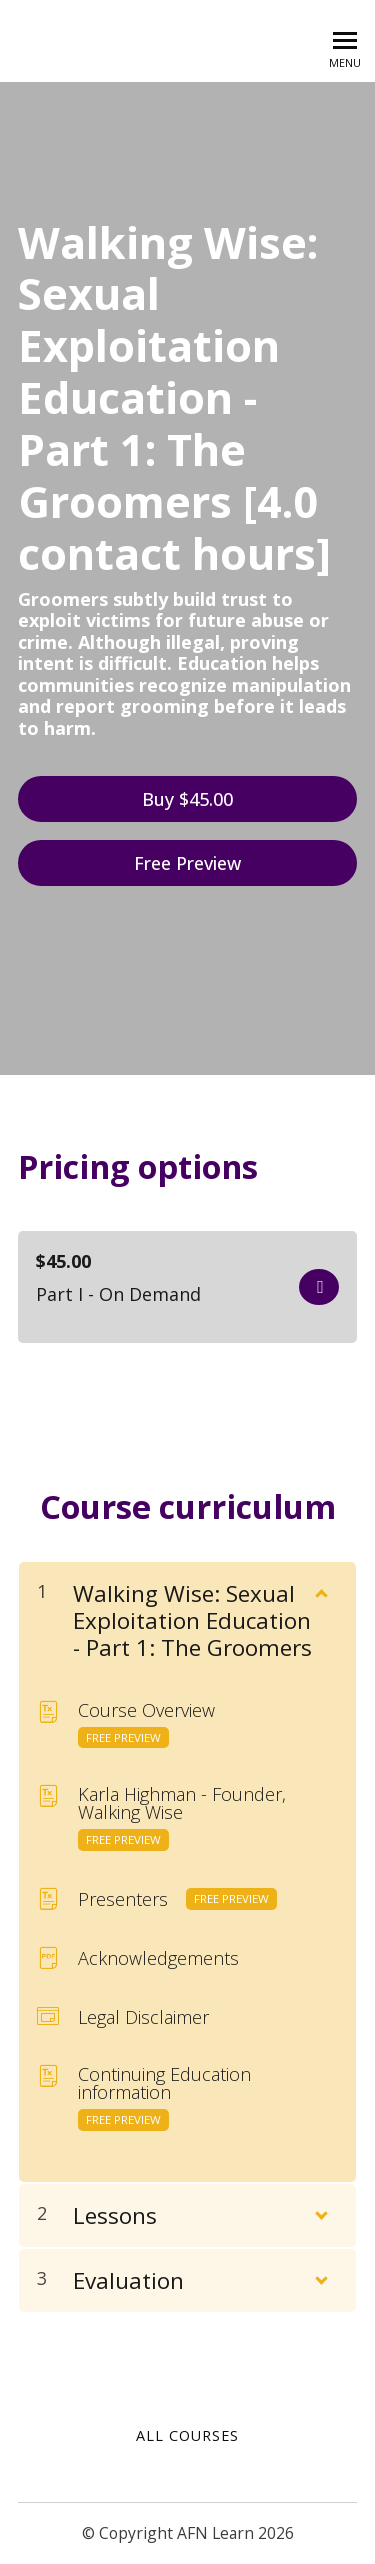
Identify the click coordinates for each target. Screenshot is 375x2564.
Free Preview (187, 863)
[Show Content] (320, 1589)
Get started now (319, 1287)
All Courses (187, 2435)
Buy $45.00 (187, 799)
